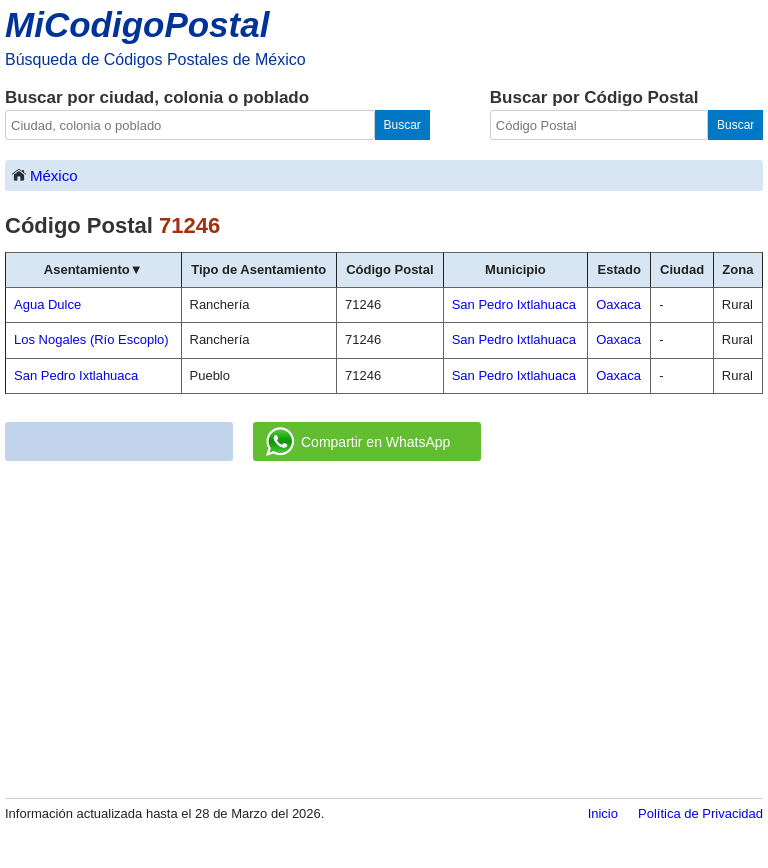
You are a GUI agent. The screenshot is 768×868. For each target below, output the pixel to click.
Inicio (603, 813)
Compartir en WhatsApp (358, 442)
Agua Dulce (47, 304)
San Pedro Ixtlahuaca (76, 375)
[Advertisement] (384, 631)
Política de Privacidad (700, 813)
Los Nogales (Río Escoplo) (91, 339)
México (44, 174)
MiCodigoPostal (137, 24)
